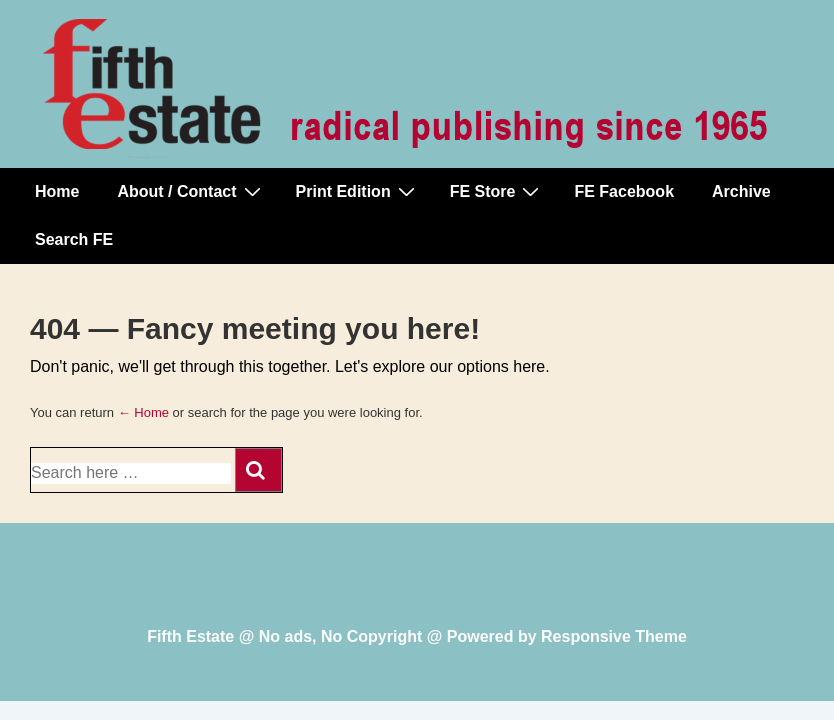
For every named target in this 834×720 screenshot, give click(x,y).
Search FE (74, 239)
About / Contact (191, 191)
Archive (741, 191)
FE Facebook (624, 191)
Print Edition (358, 191)
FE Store (497, 191)
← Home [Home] (143, 412)
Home (57, 191)
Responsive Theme (614, 636)
